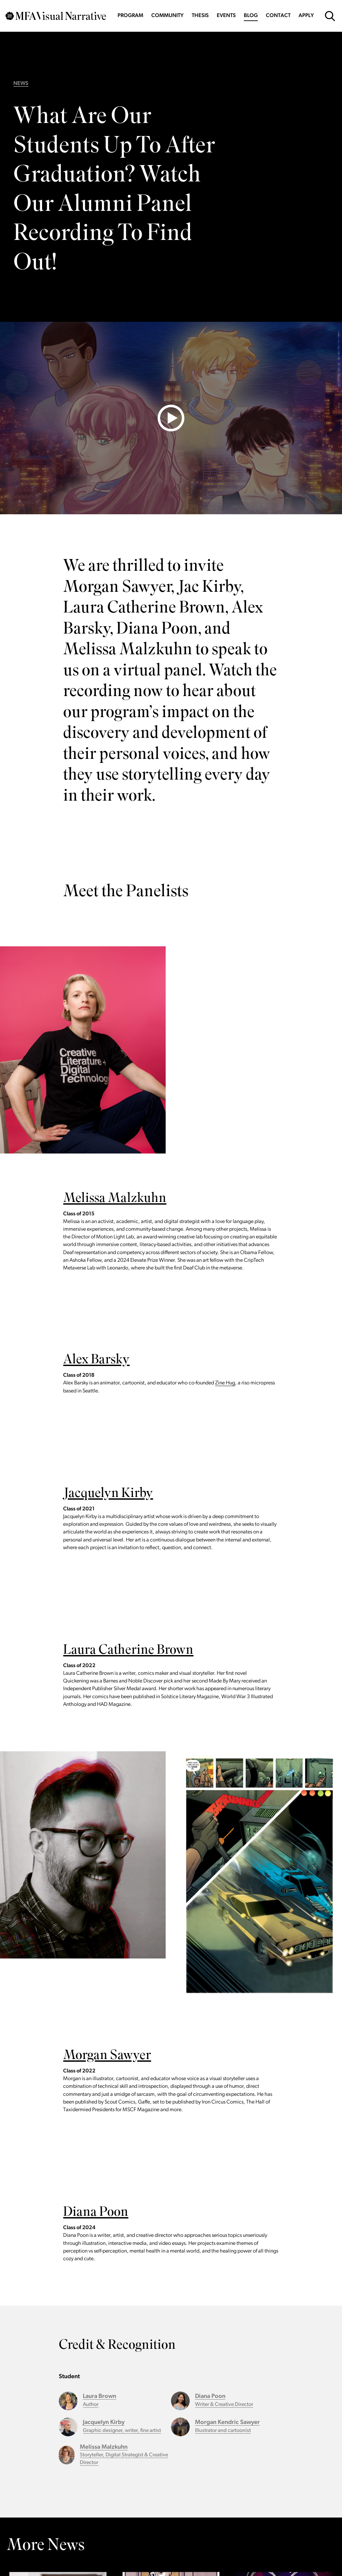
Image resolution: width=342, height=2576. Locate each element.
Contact (278, 15)
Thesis (200, 15)
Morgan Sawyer (107, 2056)
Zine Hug (225, 1383)
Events (226, 15)
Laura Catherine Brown (128, 1651)
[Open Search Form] (330, 16)
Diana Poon (95, 2213)
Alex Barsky (96, 1360)
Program (130, 15)
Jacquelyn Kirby (108, 1494)
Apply (306, 15)
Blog (251, 15)
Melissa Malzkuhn (114, 1199)
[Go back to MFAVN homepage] (55, 16)
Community (167, 15)
